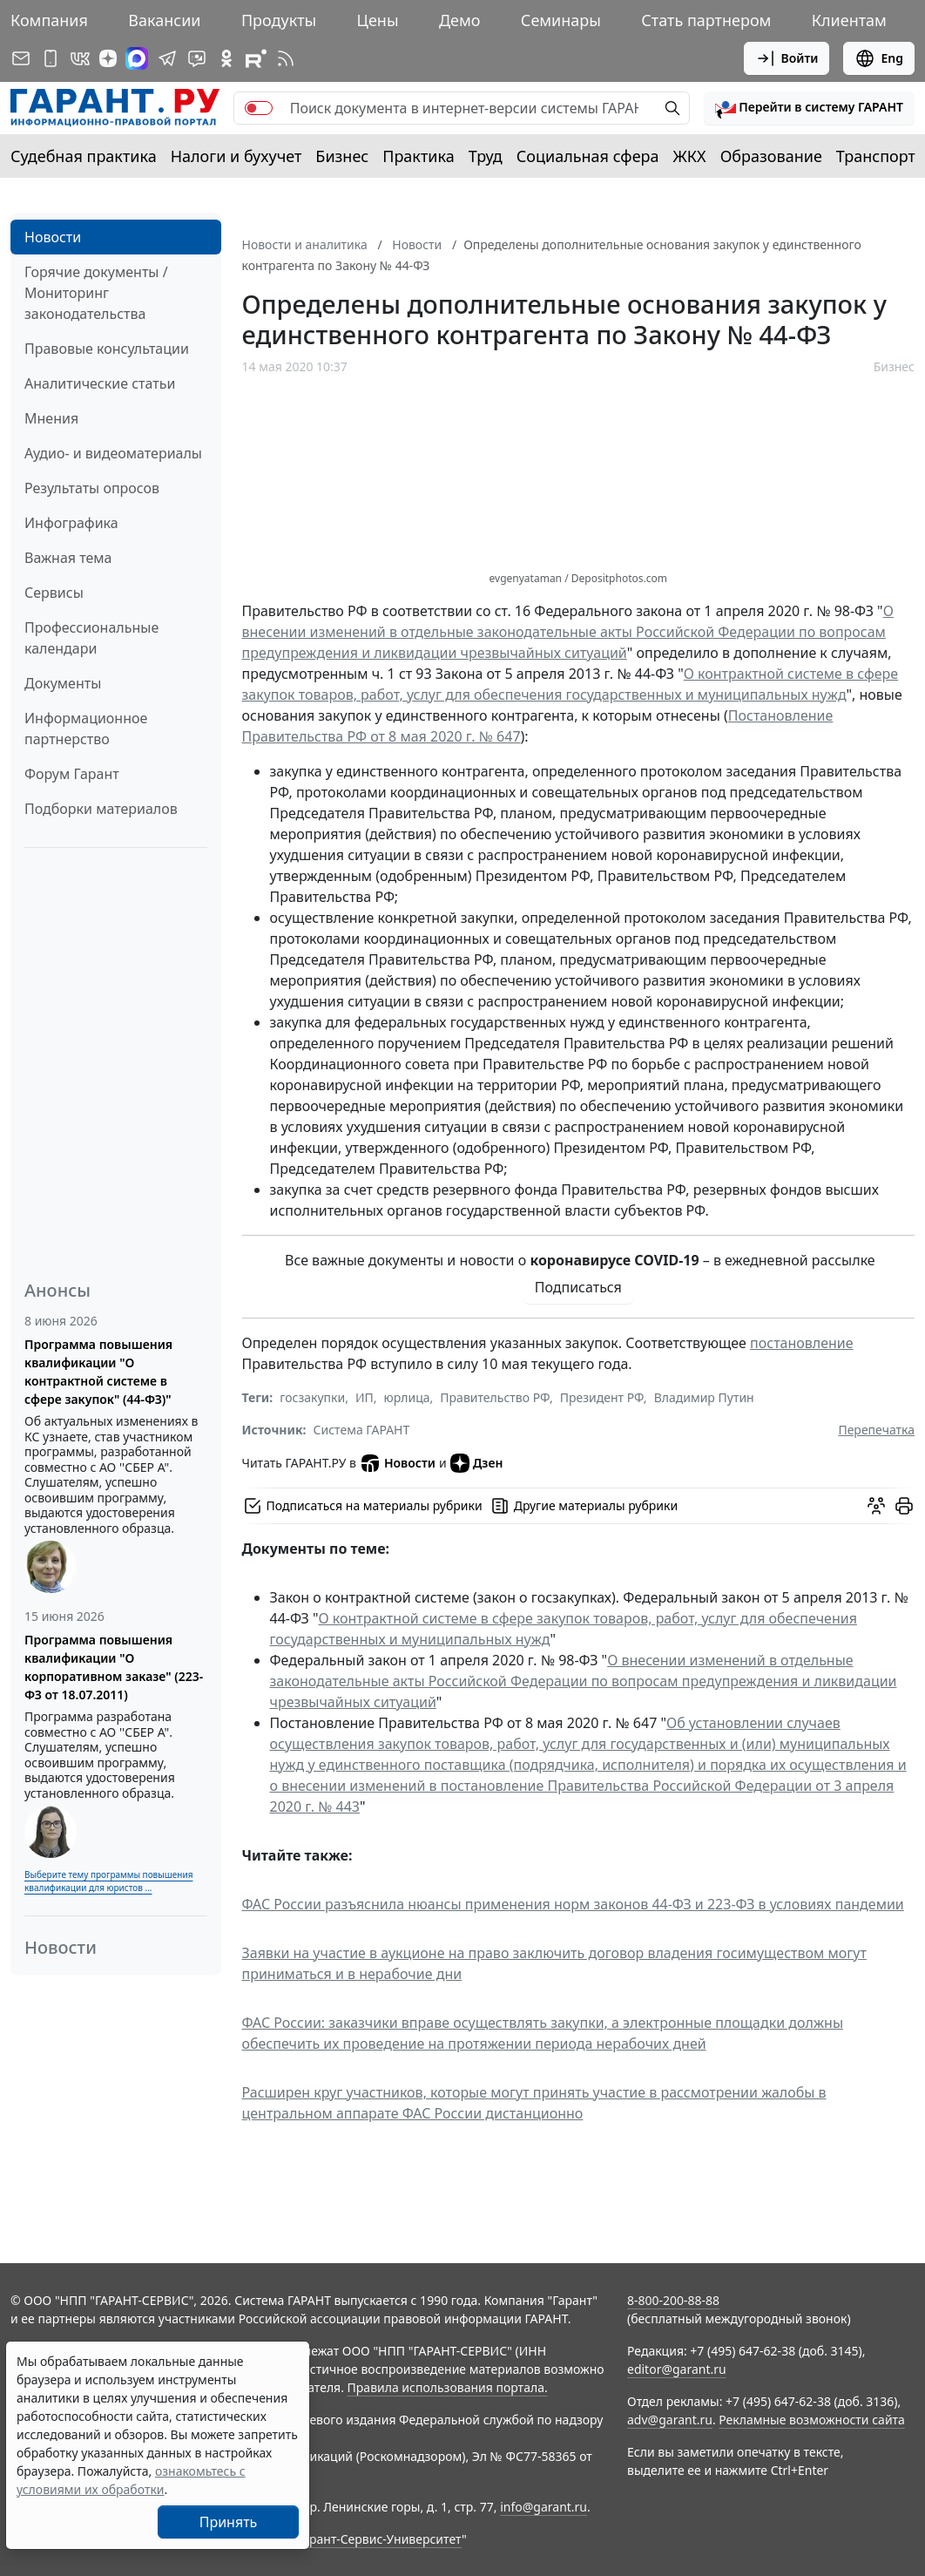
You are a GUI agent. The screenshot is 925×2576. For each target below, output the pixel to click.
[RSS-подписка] (285, 58)
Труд (486, 156)
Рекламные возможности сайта (812, 2419)
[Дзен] (108, 58)
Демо (460, 20)
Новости (52, 237)
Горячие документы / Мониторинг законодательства (96, 292)
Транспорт (875, 156)
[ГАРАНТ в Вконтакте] (80, 58)
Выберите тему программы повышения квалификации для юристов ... (108, 1881)
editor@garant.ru (676, 2369)
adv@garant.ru (669, 2419)
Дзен (476, 1463)
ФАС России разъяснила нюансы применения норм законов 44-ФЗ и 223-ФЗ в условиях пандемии (573, 1904)
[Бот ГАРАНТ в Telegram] (196, 58)
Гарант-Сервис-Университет (379, 2539)
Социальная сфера (588, 156)
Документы (62, 683)
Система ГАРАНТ (362, 1429)
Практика (418, 156)
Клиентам (849, 20)
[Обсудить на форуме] (876, 1505)
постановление (802, 1342)
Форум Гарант (71, 773)
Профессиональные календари (91, 638)
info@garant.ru (543, 2506)
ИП (364, 1397)
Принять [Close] (228, 2522)
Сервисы (54, 592)
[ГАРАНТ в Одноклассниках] (226, 58)
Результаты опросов (91, 488)
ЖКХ (689, 156)
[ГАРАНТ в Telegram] (167, 58)
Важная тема (68, 557)
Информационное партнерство (85, 728)
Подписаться (578, 1287)
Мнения (51, 418)
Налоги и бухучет (236, 156)
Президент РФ (602, 1397)
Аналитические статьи (99, 383)
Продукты (278, 20)
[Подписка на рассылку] (20, 58)
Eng (878, 58)
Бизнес (341, 156)
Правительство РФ (495, 1397)
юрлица (407, 1397)
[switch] (259, 108)
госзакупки (312, 1397)
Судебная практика (83, 156)
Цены (378, 20)
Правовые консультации (106, 348)
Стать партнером (706, 20)
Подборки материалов (101, 808)
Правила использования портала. (448, 2387)
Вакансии (164, 20)
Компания (49, 20)
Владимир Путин (704, 1397)
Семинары (561, 20)
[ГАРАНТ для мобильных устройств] (50, 58)
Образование (771, 156)
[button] (809, 108)
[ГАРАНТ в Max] (136, 58)
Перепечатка (876, 1429)
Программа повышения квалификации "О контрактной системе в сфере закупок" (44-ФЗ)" (98, 1371)
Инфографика (71, 522)
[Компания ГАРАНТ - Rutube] (256, 58)
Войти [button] (787, 58)
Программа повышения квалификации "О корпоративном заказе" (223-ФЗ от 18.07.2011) (113, 1667)
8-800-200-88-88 (673, 2300)
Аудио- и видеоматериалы (113, 453)
